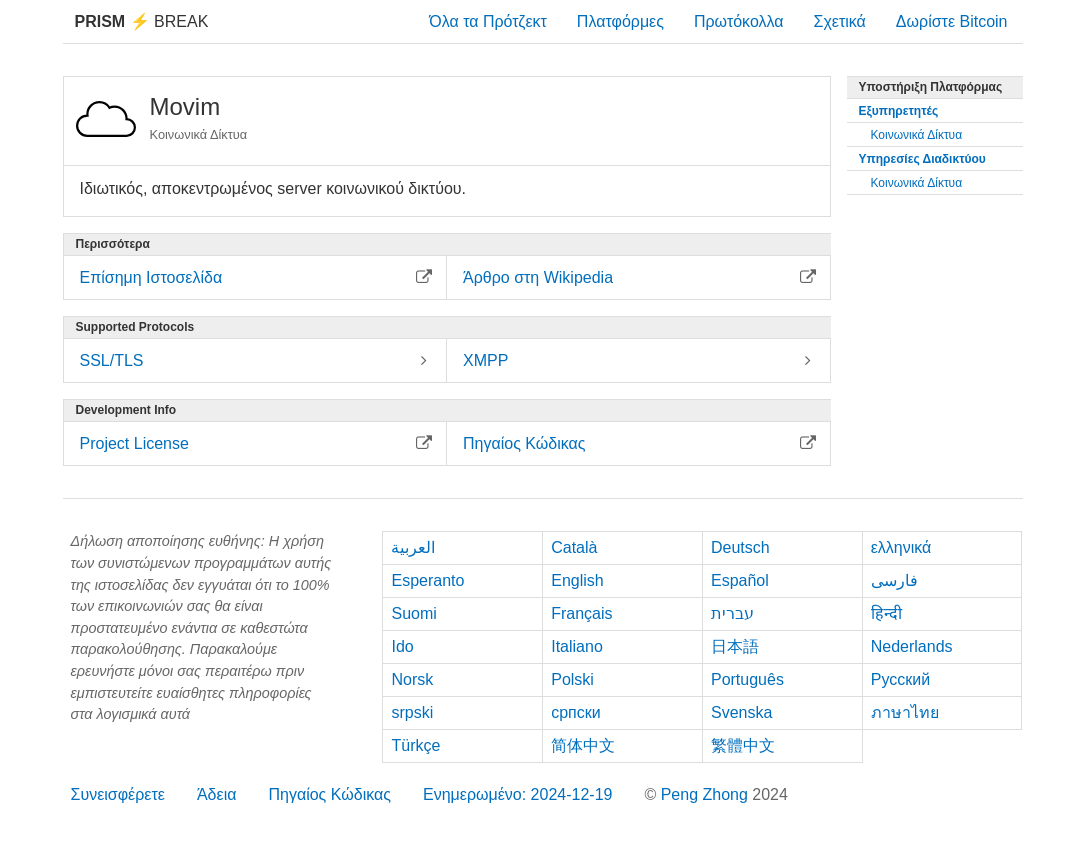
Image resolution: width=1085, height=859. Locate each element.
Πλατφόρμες (620, 21)
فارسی (894, 580)
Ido (402, 646)
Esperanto (427, 580)
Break (142, 21)
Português (747, 679)
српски (576, 712)
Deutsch (740, 547)
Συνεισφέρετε (118, 794)
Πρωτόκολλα (739, 21)
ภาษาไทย (905, 712)
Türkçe (415, 745)
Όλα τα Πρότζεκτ (488, 21)
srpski (412, 712)
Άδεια (217, 794)
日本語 (735, 646)
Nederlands (912, 646)
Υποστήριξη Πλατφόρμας (931, 87)
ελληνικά (901, 547)
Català (574, 547)
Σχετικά (840, 21)
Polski (572, 679)
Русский (900, 679)
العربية (413, 547)
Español (740, 580)
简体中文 (583, 745)
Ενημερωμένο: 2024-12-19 (518, 794)
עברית (732, 613)
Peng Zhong (707, 794)
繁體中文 (743, 745)
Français (581, 613)
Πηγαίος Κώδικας (329, 794)
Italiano (577, 646)
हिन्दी (886, 613)
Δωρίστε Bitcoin (952, 21)
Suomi (413, 613)
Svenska (741, 712)
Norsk (412, 679)
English (577, 580)
